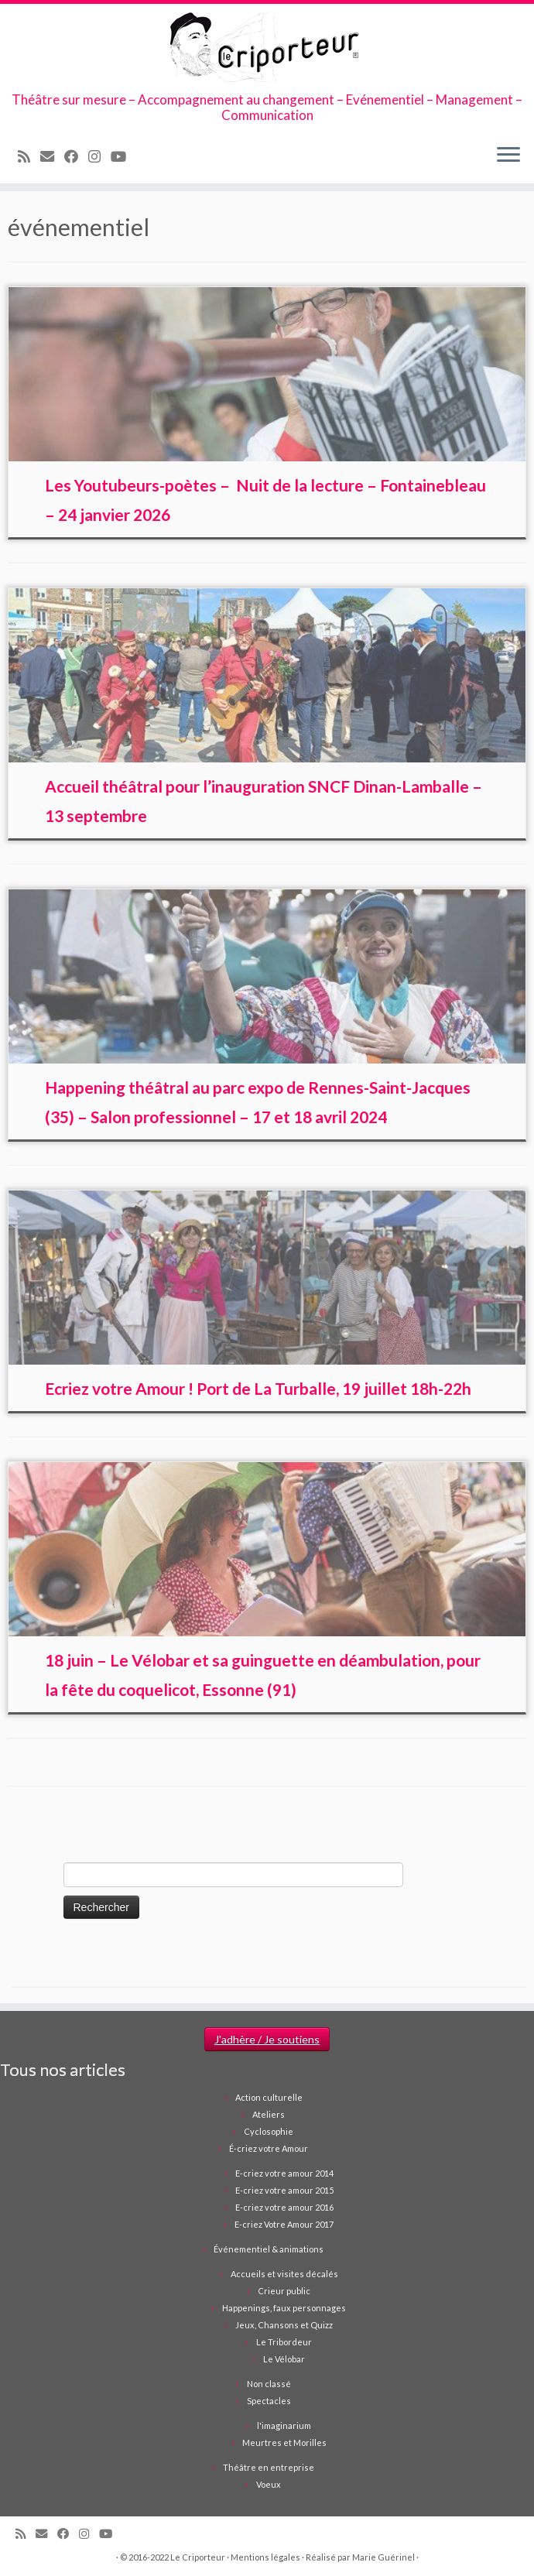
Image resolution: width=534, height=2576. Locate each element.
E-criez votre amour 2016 (284, 2207)
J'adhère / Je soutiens (267, 2039)
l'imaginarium (284, 2425)
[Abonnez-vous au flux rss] (29, 156)
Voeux (268, 2484)
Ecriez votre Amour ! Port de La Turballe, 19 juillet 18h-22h (258, 1388)
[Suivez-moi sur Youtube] (123, 156)
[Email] (52, 156)
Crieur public (284, 2291)
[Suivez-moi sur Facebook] (76, 156)
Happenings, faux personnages (284, 2308)
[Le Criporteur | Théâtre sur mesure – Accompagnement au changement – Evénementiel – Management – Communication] (267, 48)
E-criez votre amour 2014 (284, 2173)
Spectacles (269, 2401)
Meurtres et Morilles (284, 2442)
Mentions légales (265, 2557)
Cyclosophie (268, 2131)
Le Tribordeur (284, 2342)
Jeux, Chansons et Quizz (284, 2325)
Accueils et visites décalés (284, 2274)
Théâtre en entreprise (268, 2467)
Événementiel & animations (268, 2249)
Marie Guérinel (383, 2557)
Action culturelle (269, 2097)
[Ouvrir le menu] (508, 155)
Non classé (269, 2384)
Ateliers (268, 2114)
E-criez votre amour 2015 (284, 2190)
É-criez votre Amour (268, 2148)
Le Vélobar (284, 2359)
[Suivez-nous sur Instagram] (99, 156)
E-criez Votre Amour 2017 (284, 2224)
